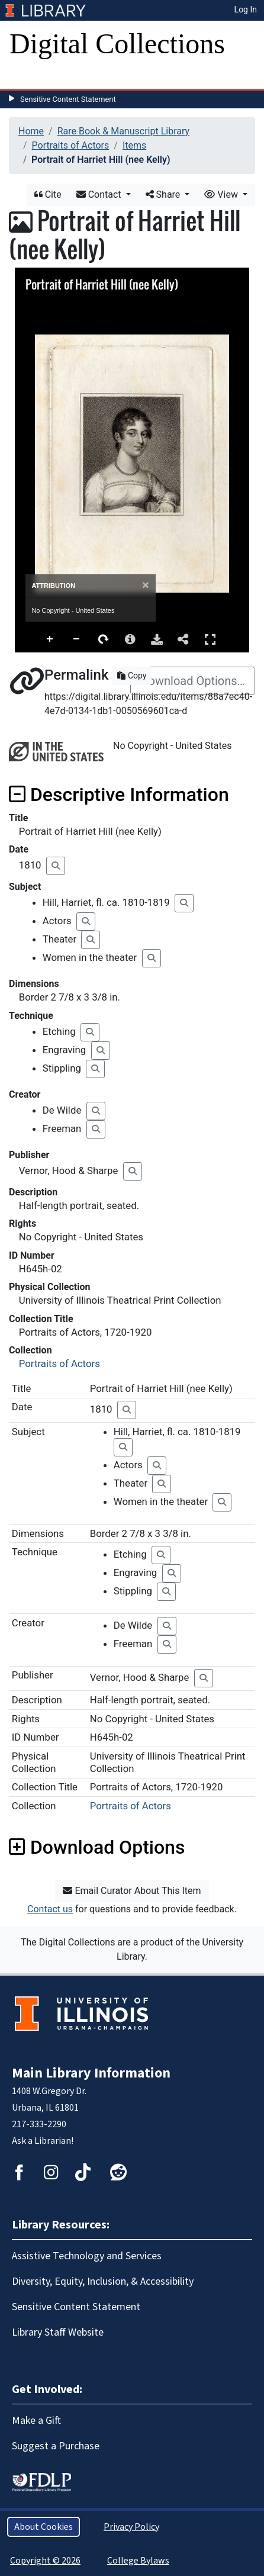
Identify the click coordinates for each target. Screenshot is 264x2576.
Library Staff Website (58, 2332)
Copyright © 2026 (45, 2560)
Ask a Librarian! (42, 2140)
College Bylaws (138, 2560)
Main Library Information (91, 2073)
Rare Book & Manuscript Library (123, 131)
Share (164, 194)
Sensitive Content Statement (68, 99)
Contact (100, 194)
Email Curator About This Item (132, 1890)
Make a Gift (36, 2420)
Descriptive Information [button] (119, 794)
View (222, 194)
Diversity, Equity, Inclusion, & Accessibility (103, 2281)
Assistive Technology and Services (87, 2256)
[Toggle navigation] (26, 77)
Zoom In (50, 639)
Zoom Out (77, 639)
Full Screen (210, 639)
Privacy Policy (131, 2526)
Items (134, 145)
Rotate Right (103, 639)
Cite (48, 194)
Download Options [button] (97, 1847)
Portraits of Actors (71, 145)
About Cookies (43, 2526)
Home (31, 131)
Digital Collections (117, 43)
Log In (245, 9)
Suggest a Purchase (55, 2446)
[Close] (145, 585)
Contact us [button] (50, 1909)
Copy (131, 675)
